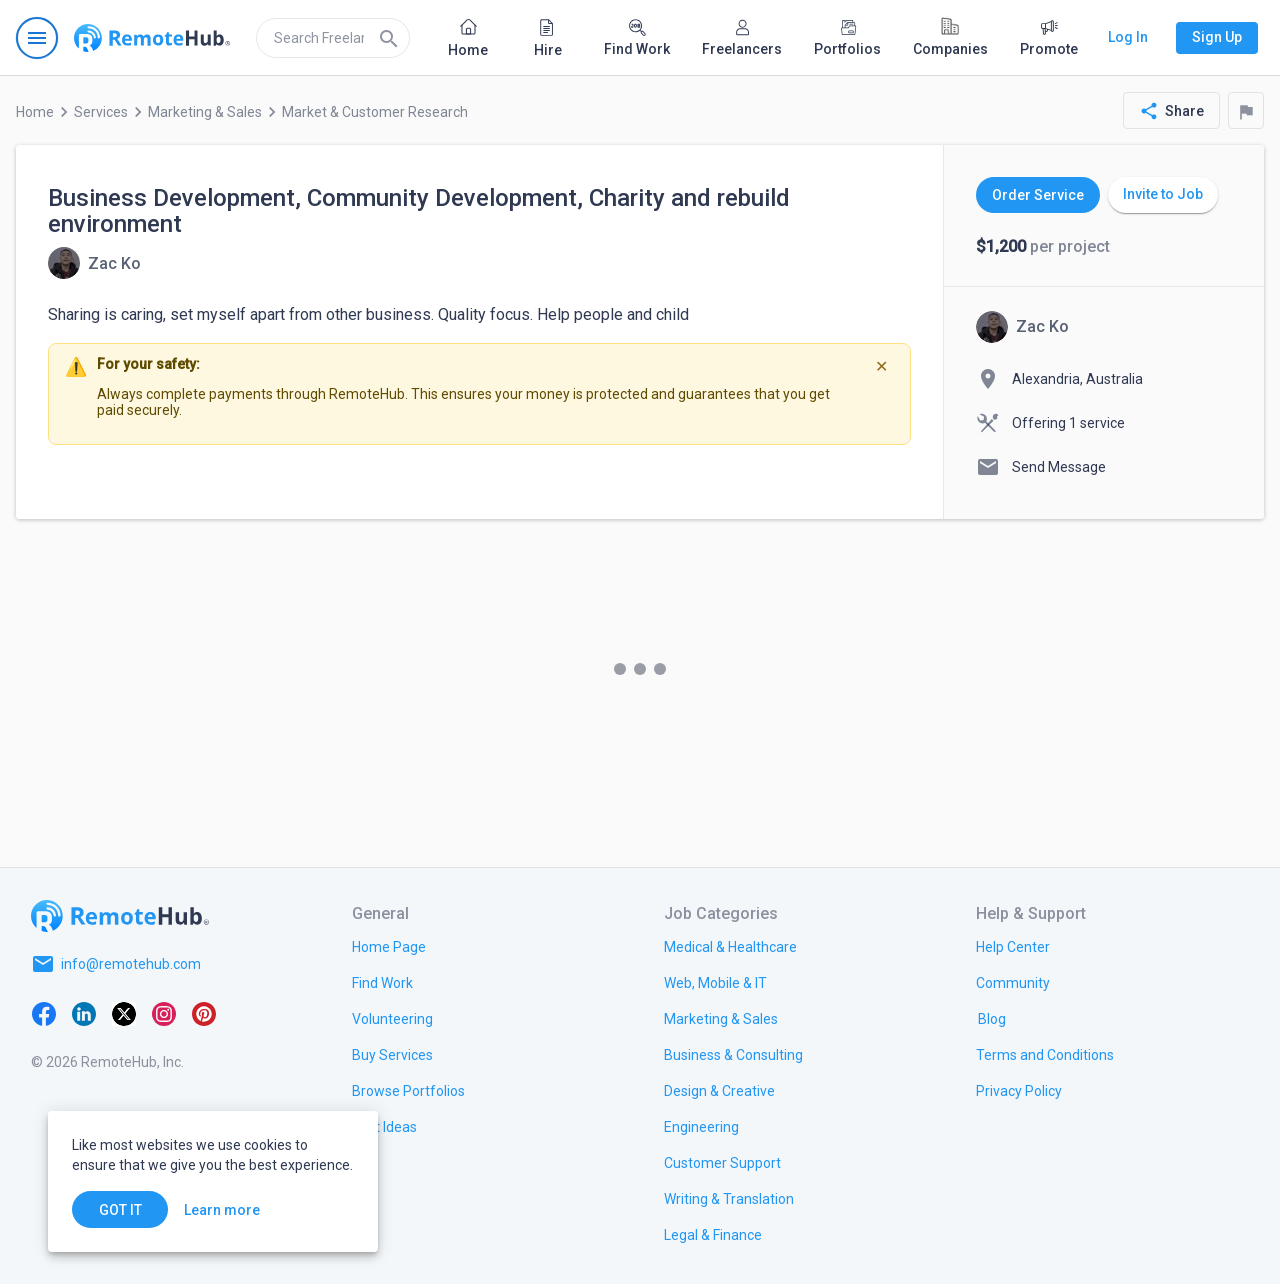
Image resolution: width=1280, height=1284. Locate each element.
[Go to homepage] (152, 38)
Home (35, 112)
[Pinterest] (204, 1012)
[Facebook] (44, 1012)
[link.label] (1013, 946)
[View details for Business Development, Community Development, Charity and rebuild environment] (94, 263)
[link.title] (389, 946)
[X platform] (124, 1012)
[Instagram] (164, 1012)
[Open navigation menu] (37, 38)
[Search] (389, 38)
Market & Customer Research (375, 112)
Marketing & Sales (205, 112)
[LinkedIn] (84, 1012)
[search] (333, 38)
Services (101, 112)
